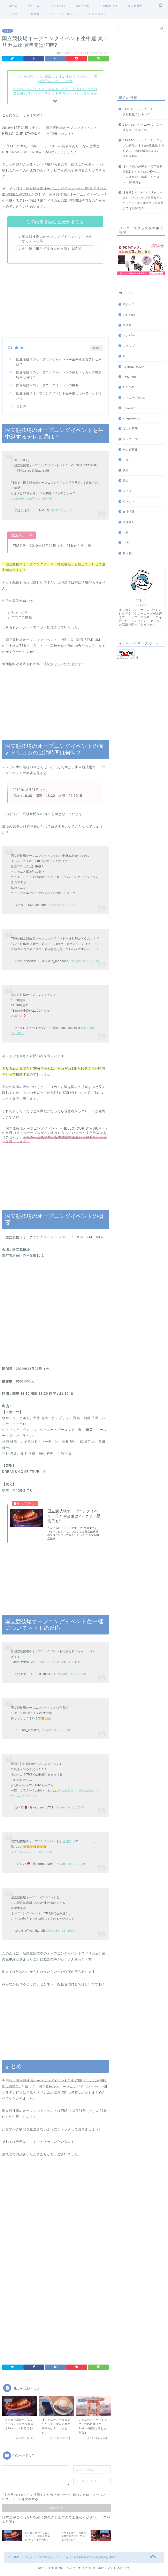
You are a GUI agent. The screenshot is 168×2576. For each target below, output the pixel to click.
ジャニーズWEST (135, 397)
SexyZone (130, 376)
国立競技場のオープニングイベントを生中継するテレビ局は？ (59, 362)
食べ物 (127, 553)
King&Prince (108, 5)
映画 (126, 470)
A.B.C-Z (128, 387)
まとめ (21, 406)
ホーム (13, 5)
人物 (126, 532)
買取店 (127, 325)
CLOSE (96, 348)
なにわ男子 (135, 5)
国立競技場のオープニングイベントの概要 (47, 385)
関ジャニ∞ (35, 5)
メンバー (129, 335)
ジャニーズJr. (132, 439)
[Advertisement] (55, 300)
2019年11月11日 (62, 510)
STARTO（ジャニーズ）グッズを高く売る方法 (143, 127)
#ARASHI (45, 1855)
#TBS (67, 1844)
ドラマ (13, 13)
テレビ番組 (130, 449)
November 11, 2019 (85, 961)
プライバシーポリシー (64, 13)
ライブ (7, 31)
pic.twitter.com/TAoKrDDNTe (31, 498)
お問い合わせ (97, 13)
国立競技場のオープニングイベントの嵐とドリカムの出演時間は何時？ (59, 374)
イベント (129, 501)
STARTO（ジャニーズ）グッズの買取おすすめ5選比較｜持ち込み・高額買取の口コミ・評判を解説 (144, 148)
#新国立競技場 (67, 1793)
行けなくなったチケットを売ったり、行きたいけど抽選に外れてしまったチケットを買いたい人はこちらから (55, 93)
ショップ (129, 346)
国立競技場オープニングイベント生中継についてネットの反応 (59, 396)
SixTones (58, 5)
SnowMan (82, 5)
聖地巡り (129, 522)
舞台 (126, 480)
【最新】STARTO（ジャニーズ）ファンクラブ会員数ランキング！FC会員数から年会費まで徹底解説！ (143, 200)
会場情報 (34, 13)
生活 (126, 542)
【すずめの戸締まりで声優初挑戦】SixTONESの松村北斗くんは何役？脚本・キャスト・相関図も (143, 174)
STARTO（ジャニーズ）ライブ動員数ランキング (143, 112)
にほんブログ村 (127, 654)
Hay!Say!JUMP (133, 366)
